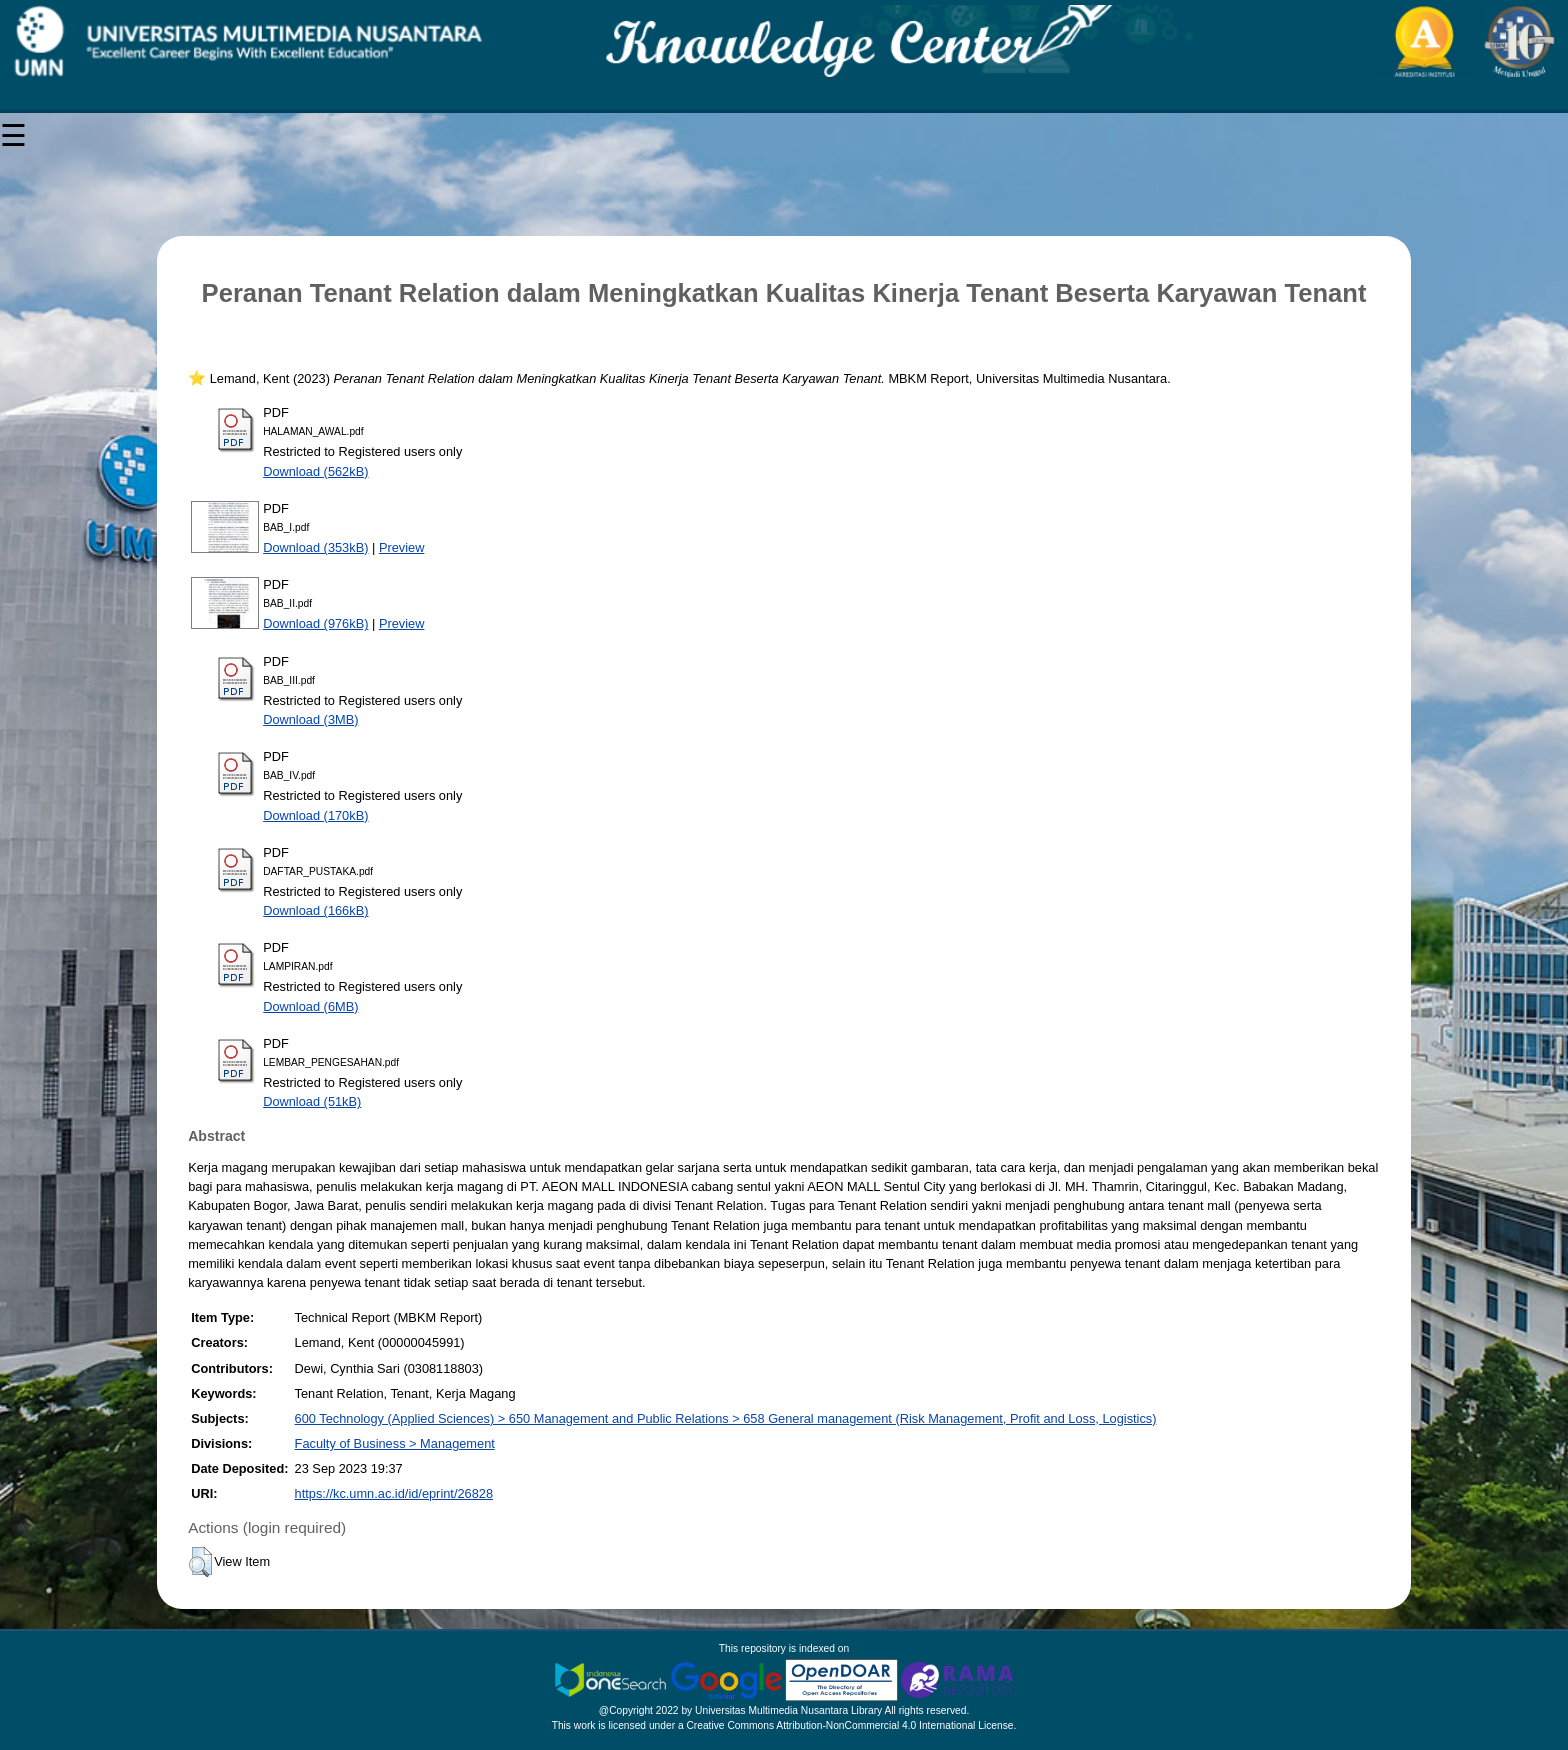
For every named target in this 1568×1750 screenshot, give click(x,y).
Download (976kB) (315, 623)
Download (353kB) (315, 547)
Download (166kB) (315, 910)
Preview (402, 547)
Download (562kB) (315, 471)
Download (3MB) (310, 719)
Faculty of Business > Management (395, 1443)
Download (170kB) (315, 815)
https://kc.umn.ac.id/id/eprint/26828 (394, 1493)
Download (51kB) (312, 1101)
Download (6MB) (310, 1006)
